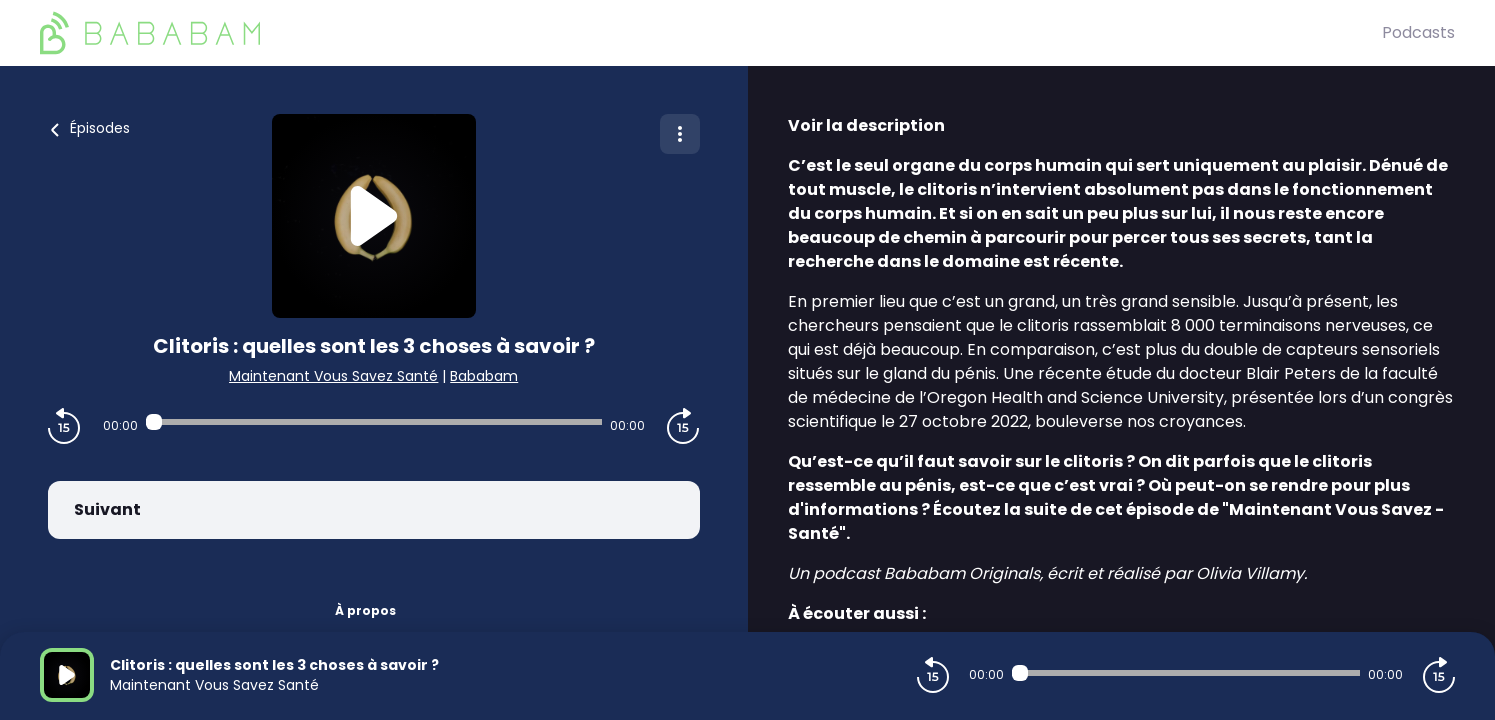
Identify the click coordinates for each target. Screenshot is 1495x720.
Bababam (484, 376)
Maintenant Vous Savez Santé (333, 376)
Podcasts (1418, 32)
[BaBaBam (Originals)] (711, 33)
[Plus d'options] (680, 134)
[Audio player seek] (374, 422)
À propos (365, 610)
